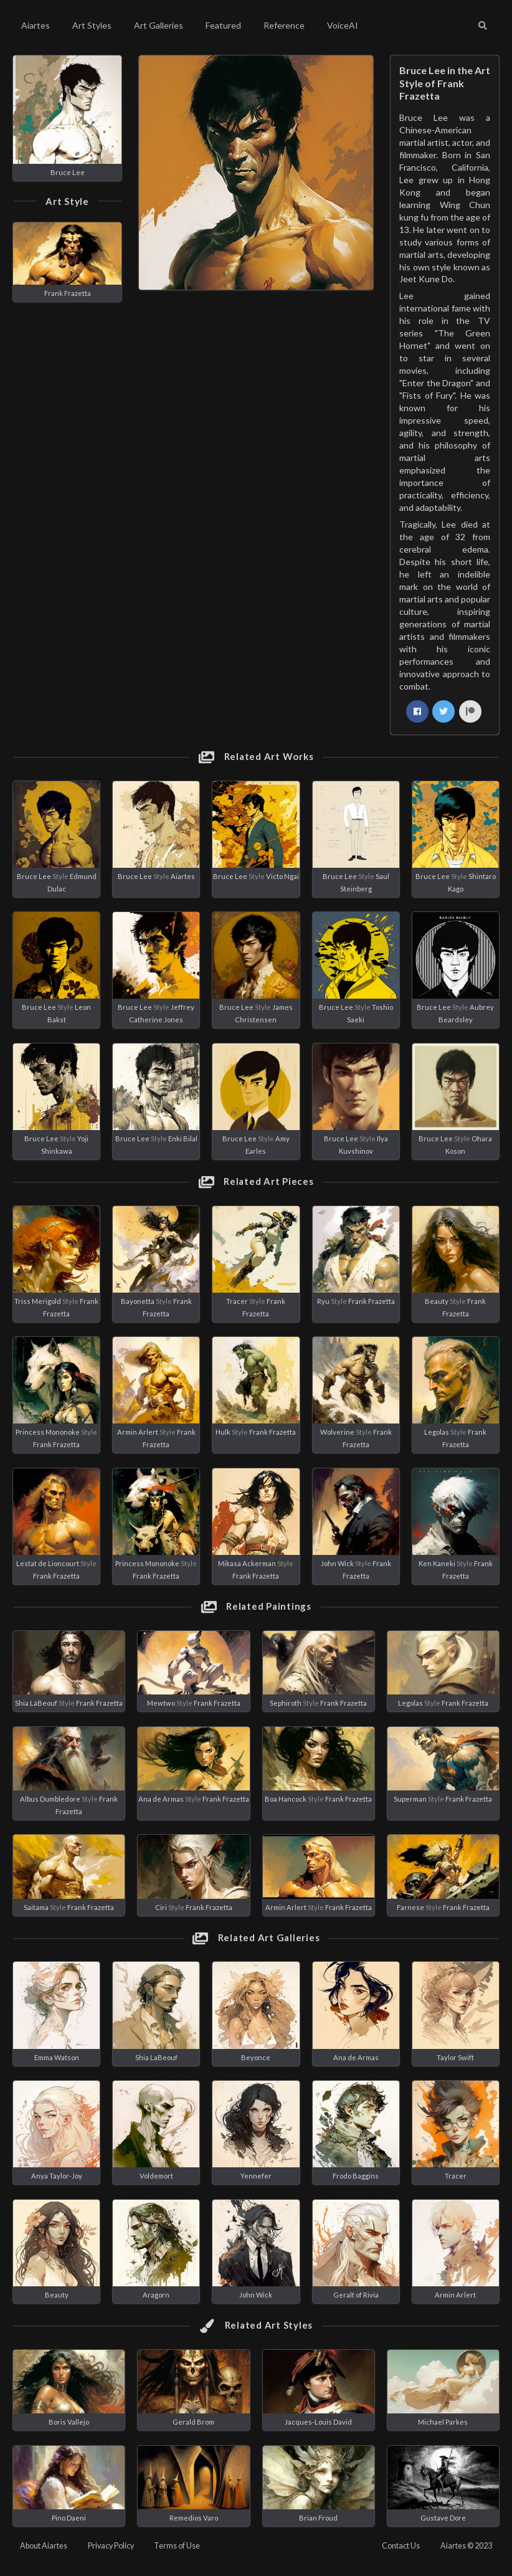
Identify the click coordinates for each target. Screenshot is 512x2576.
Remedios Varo (193, 2518)
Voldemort (156, 2176)
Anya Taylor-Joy (56, 2176)
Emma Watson (56, 2057)
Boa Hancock (285, 1799)
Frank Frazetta (67, 293)
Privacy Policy (111, 2545)
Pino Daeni (69, 2518)
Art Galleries (158, 25)
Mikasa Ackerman (247, 1563)
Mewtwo (161, 1703)
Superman (410, 1799)
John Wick (337, 1563)
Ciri (161, 1907)
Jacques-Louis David (318, 2422)
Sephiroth (285, 1703)
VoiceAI (342, 25)
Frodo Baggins (356, 2176)
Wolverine (337, 1432)
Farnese (410, 1907)
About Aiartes (43, 2545)
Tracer (237, 1301)
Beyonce (255, 2057)
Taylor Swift (455, 2057)
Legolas (436, 1432)
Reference (284, 25)
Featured (223, 25)
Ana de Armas (161, 1799)
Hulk (223, 1432)
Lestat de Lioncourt (47, 1563)
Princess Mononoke (48, 1432)
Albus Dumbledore (50, 1799)
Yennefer (256, 2176)
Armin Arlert (137, 1432)
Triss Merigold (37, 1301)
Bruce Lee (67, 172)
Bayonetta (137, 1301)
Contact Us (401, 2545)
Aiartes (35, 25)
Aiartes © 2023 (466, 2545)
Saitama (36, 1907)
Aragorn (156, 2295)
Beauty (436, 1301)
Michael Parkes (443, 2422)
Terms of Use (177, 2545)
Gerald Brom (193, 2422)
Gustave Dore (443, 2518)
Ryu (323, 1301)
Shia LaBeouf (36, 1703)
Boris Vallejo (69, 2422)
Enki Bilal (182, 1138)
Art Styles (91, 25)
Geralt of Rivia (356, 2295)
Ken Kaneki (437, 1563)
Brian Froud (318, 2518)
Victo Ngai (282, 876)
